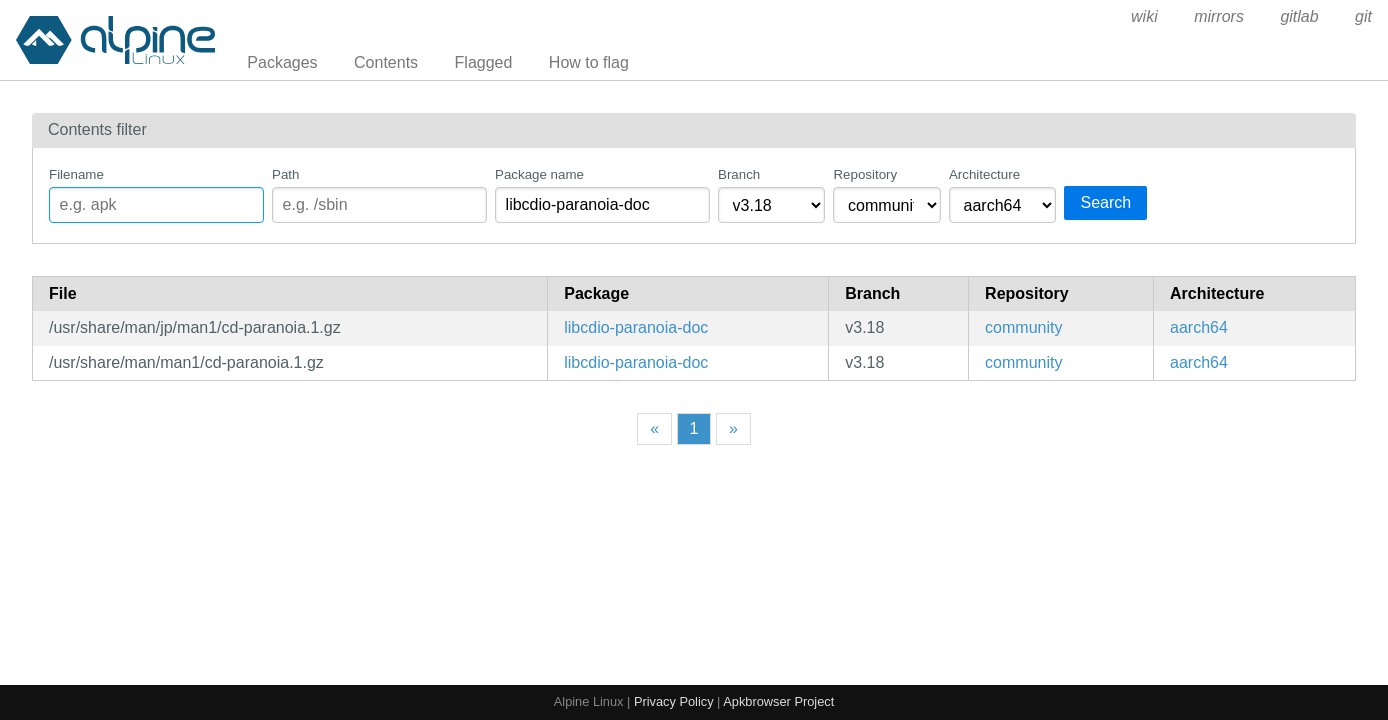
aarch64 (1199, 327)
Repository (865, 174)
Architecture (984, 174)
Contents (386, 62)
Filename (76, 174)
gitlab (1299, 16)
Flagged (484, 62)
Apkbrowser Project (778, 701)
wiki (1144, 16)
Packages (282, 62)
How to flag (589, 62)
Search (1105, 202)
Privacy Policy (674, 701)
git (1363, 16)
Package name (539, 174)
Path (285, 174)
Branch (739, 174)
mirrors (1219, 16)
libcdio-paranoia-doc (636, 327)
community (1023, 327)
